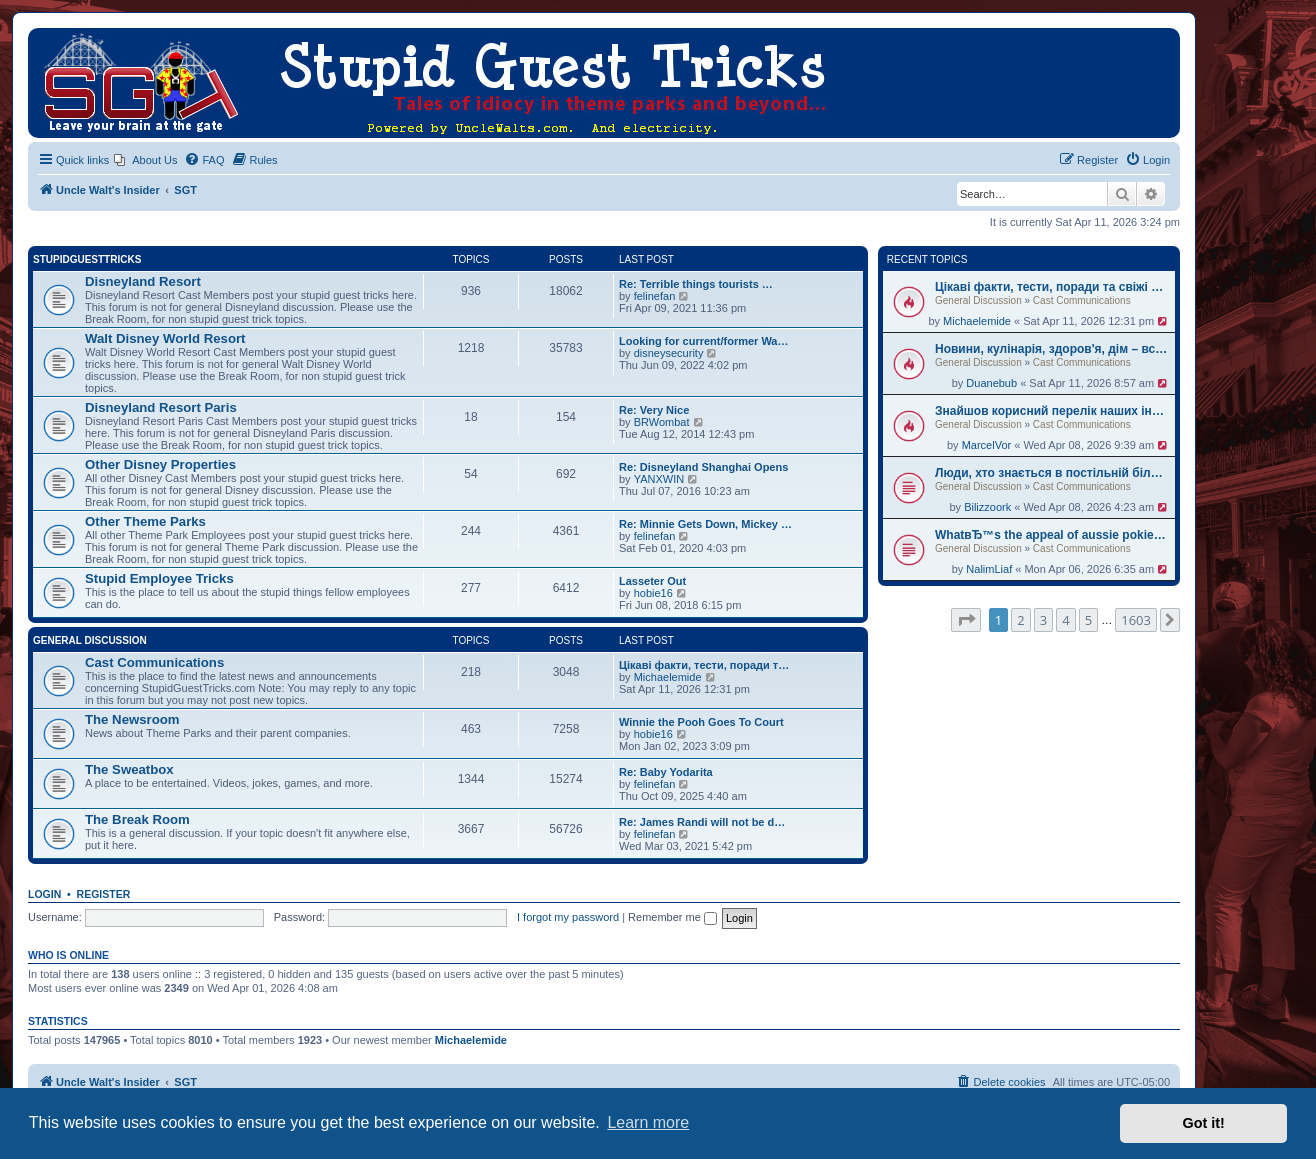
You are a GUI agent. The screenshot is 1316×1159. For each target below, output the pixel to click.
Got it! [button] (1204, 1123)
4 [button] (1065, 620)
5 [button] (1088, 620)
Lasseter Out (652, 581)
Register (104, 894)
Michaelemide (977, 321)
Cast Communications (1082, 300)
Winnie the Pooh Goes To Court (701, 722)
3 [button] (1043, 620)
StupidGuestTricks (87, 259)
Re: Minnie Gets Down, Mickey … (705, 524)
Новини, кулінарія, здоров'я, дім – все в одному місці (1052, 349)
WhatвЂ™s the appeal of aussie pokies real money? (1052, 535)
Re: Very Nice (654, 410)
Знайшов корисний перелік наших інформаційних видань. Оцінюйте (1052, 411)
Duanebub (991, 383)
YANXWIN (659, 479)
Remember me (672, 917)
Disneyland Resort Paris (161, 407)
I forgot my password (568, 917)
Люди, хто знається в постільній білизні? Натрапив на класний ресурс (1052, 473)
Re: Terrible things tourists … (696, 284)
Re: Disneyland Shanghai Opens (703, 467)
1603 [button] (1136, 620)
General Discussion (978, 300)
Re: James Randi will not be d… (702, 822)
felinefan (655, 296)
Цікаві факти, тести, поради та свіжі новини (1052, 287)
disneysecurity (669, 353)
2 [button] (1020, 620)
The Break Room (137, 819)
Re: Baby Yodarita (666, 772)
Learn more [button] (648, 1122)
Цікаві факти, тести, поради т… (704, 665)
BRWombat (662, 422)
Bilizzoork (987, 507)
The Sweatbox (129, 769)
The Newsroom (132, 719)
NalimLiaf (989, 569)
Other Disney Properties (160, 464)
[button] (966, 620)
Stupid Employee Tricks (159, 578)
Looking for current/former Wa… (704, 341)
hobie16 (653, 593)
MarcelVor (987, 445)
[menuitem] (145, 160)
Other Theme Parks (145, 521)
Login (44, 894)
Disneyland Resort (143, 281)
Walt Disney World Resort (165, 338)
